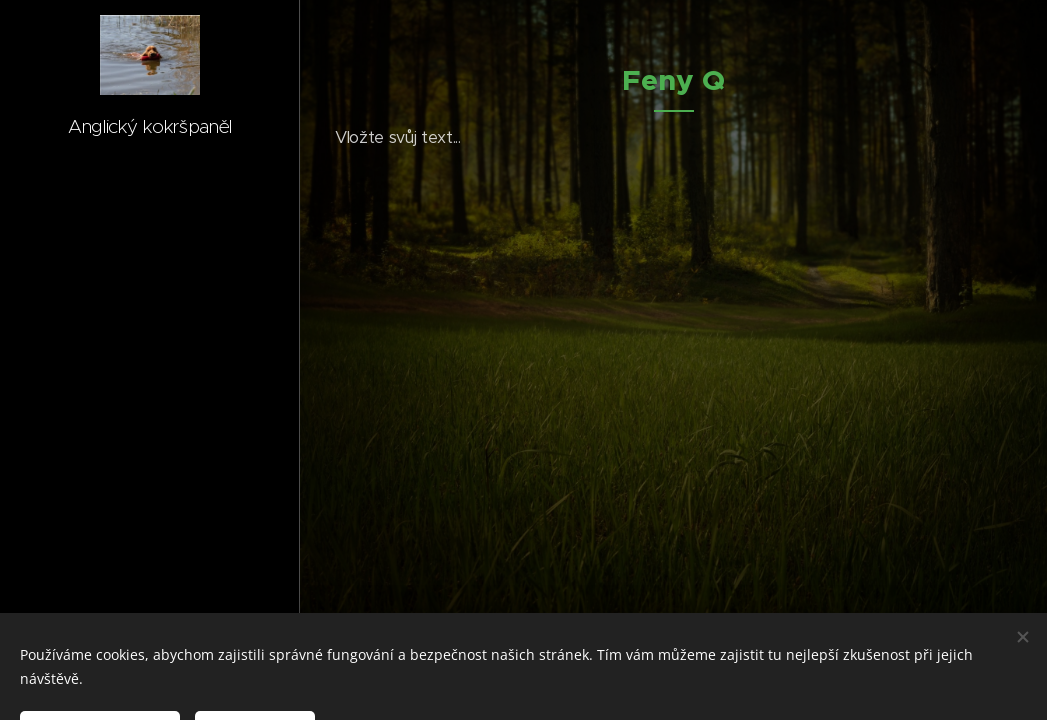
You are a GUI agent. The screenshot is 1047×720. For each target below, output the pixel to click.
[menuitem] (150, 315)
